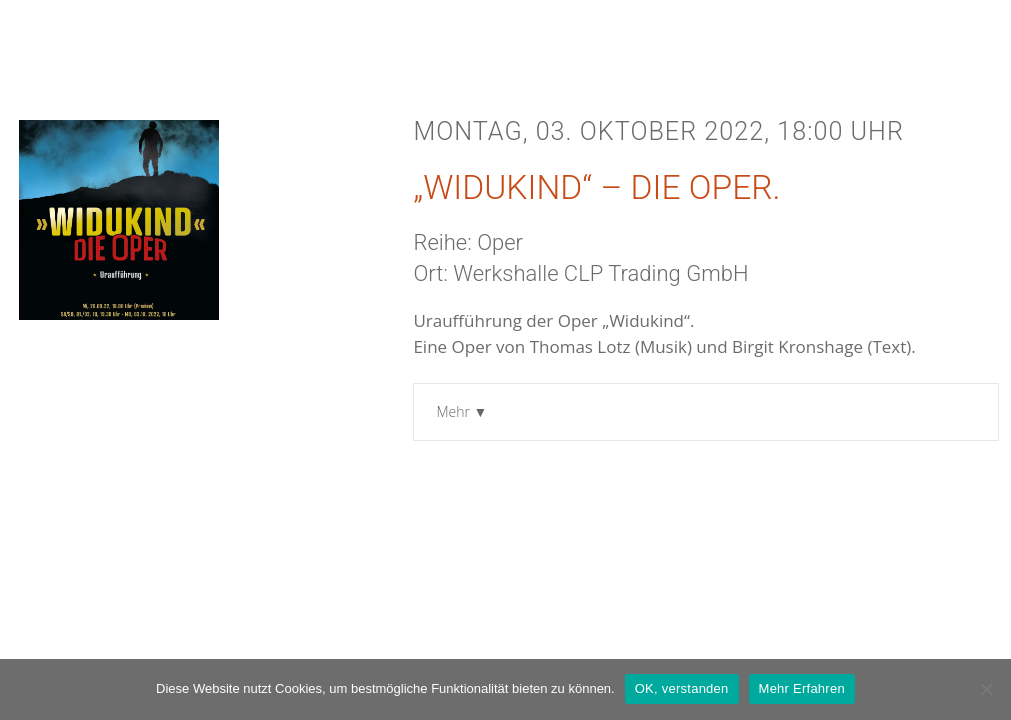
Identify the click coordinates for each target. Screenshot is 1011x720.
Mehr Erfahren (802, 688)
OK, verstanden (682, 688)
